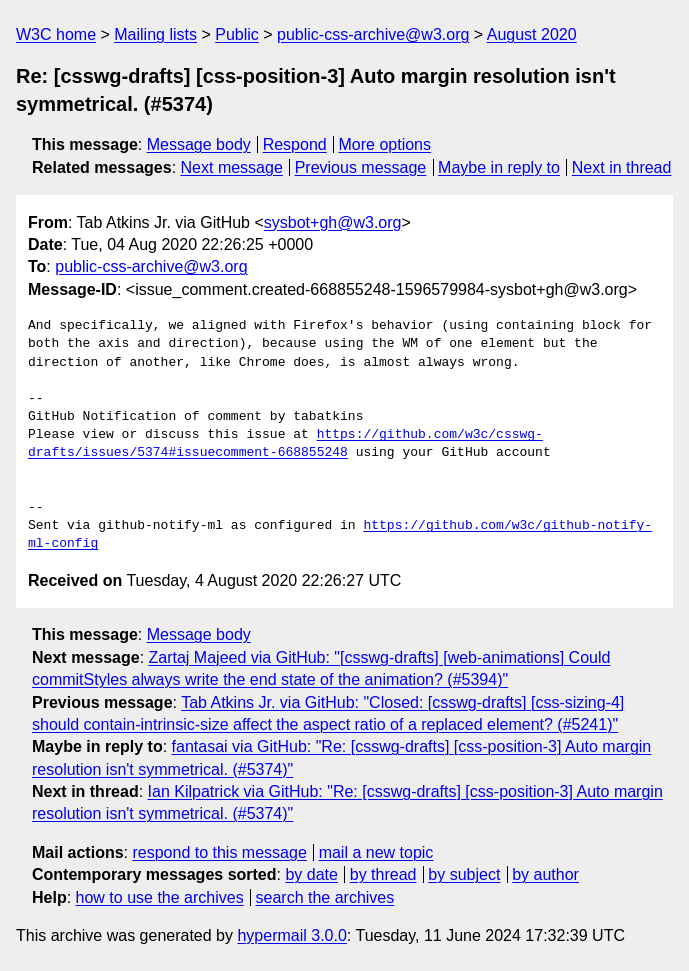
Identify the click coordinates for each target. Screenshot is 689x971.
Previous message (361, 167)
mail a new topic (376, 852)
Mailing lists (155, 34)
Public (237, 34)
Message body (199, 144)
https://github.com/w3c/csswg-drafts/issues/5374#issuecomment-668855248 (285, 444)
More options (385, 144)
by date (311, 874)
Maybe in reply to (499, 167)
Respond (295, 144)
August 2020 (532, 34)
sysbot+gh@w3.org (333, 222)
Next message (232, 167)
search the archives (325, 897)
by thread (383, 874)
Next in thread (622, 167)
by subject (464, 874)
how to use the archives (160, 897)
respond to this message (219, 852)
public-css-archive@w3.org (373, 34)
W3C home (56, 34)
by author (545, 874)
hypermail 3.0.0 (291, 935)
